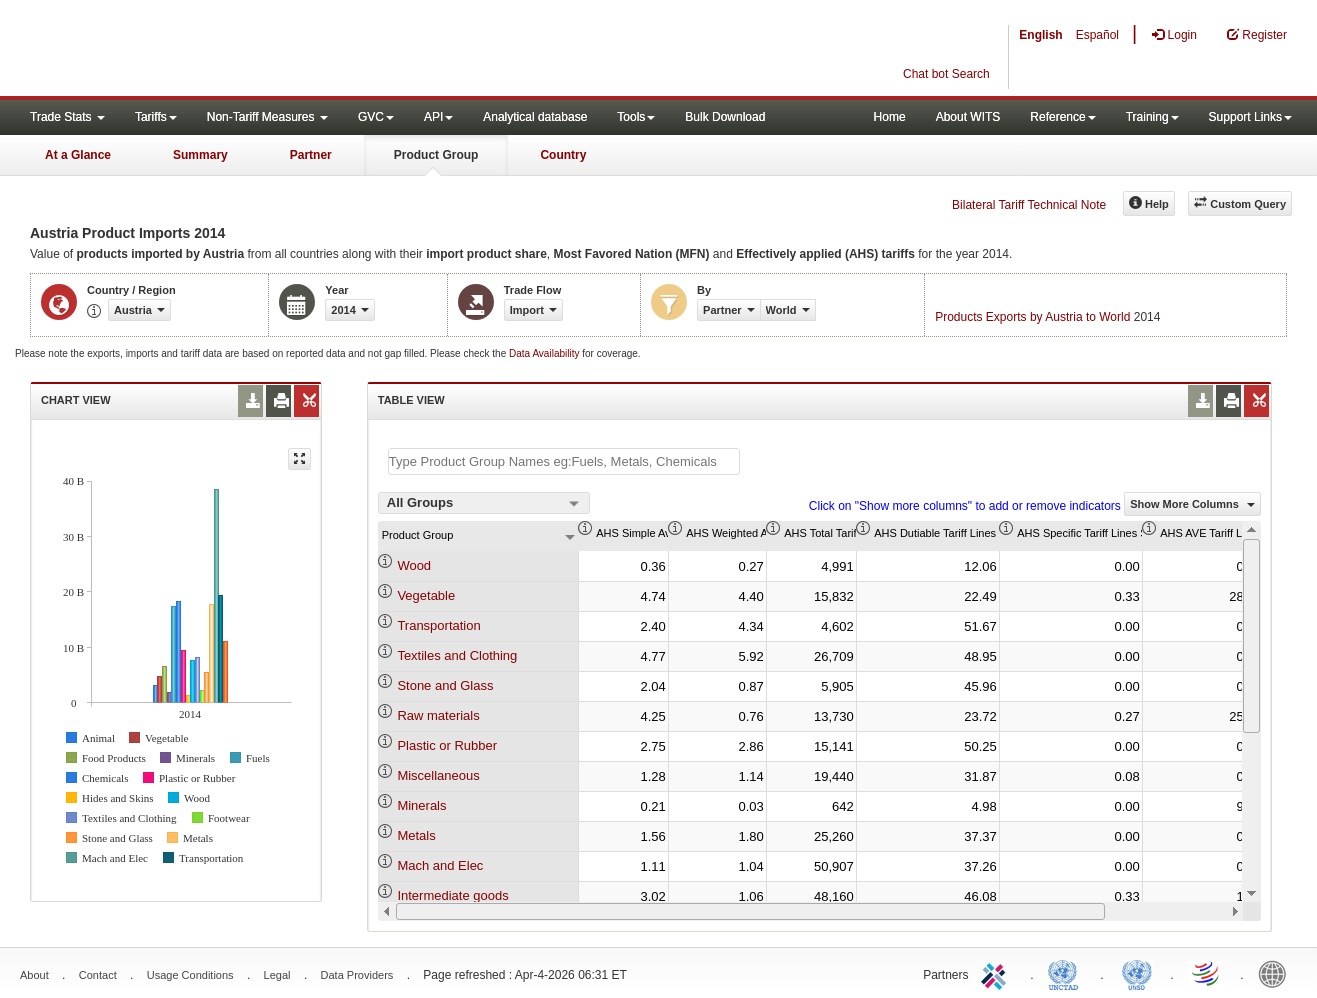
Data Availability (545, 353)
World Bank (1277, 973)
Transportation (438, 625)
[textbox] (564, 461)
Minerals (421, 805)
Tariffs (156, 117)
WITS (200, 50)
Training (1152, 117)
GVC (376, 117)
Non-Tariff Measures (267, 117)
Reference (1062, 117)
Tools (636, 117)
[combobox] (484, 503)
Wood (414, 565)
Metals (416, 835)
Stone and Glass (445, 685)
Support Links (1250, 117)
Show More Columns (1192, 504)
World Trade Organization (1207, 973)
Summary (200, 155)
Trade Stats (67, 117)
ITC (997, 973)
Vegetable (426, 595)
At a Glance (78, 155)
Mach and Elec (440, 865)
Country (563, 155)
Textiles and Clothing (457, 655)
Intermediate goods (452, 895)
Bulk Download (725, 117)
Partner (311, 155)
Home (890, 117)
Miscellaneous (438, 775)
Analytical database (535, 117)
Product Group (436, 155)
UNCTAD (1067, 973)
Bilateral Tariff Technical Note (1029, 205)
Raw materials (438, 715)
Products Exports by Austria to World (1032, 317)
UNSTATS (1137, 973)
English (1040, 35)
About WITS (968, 117)
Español (1097, 35)
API (438, 117)
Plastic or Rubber (447, 745)
